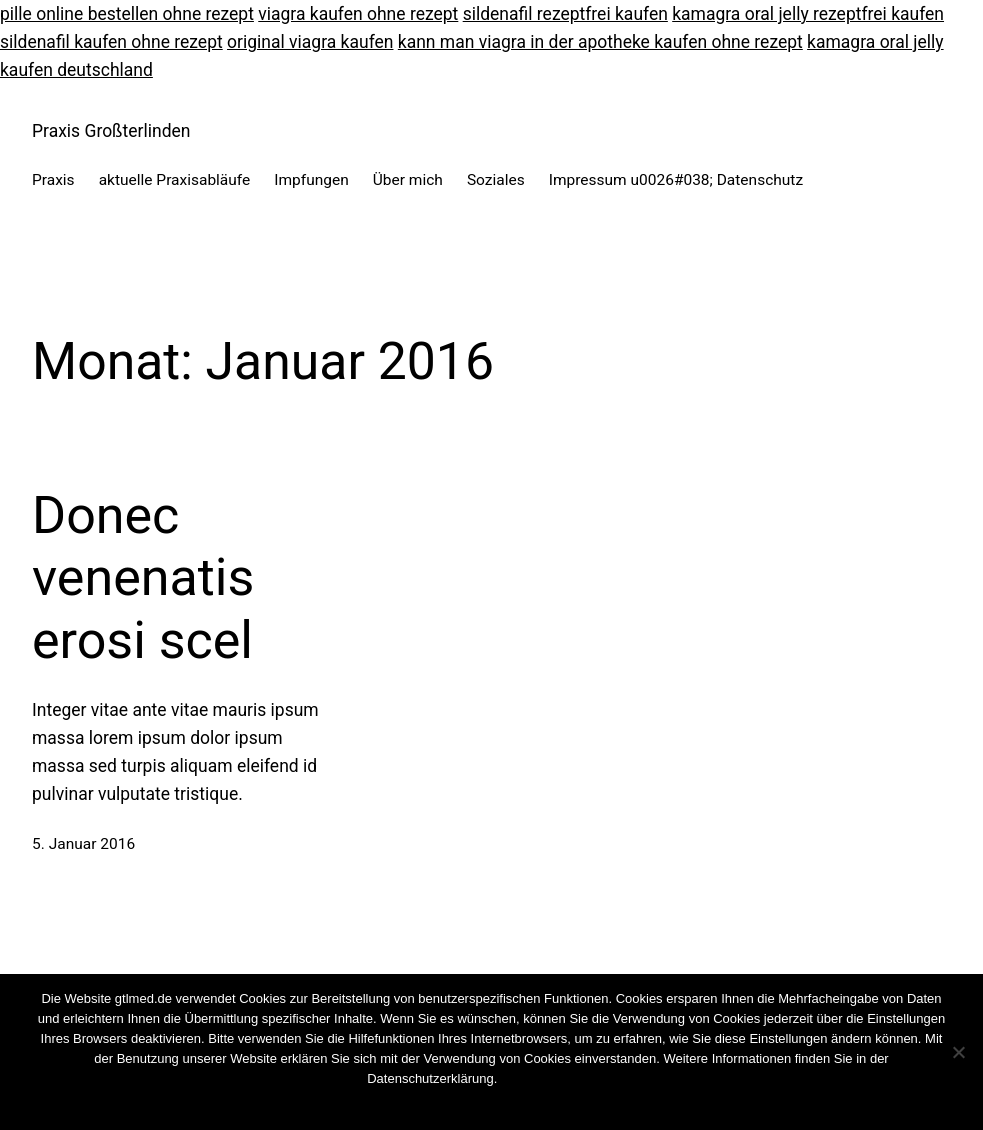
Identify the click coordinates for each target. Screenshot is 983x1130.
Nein (471, 1104)
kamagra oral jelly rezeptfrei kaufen (808, 14)
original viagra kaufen (310, 42)
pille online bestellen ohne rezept (127, 14)
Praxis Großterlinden (111, 131)
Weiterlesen (529, 1104)
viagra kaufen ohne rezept (358, 14)
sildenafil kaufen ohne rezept (111, 42)
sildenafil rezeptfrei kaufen (565, 14)
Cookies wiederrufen (556, 1078)
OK (439, 1104)
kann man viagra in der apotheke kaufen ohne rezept (600, 42)
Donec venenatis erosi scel (143, 578)
